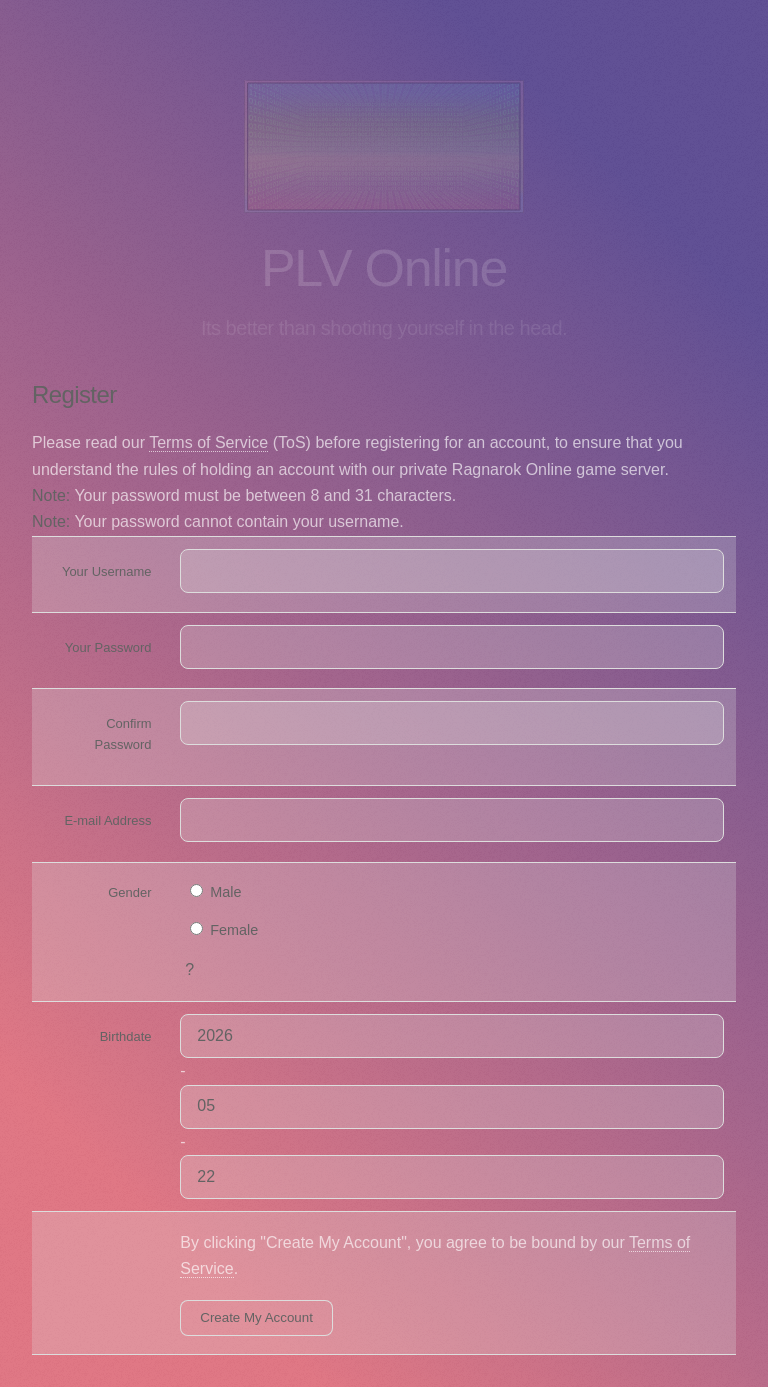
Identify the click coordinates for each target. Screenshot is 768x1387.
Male (215, 892)
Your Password (108, 647)
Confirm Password (123, 734)
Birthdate (126, 1036)
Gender (129, 892)
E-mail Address (107, 820)
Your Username (107, 571)
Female (224, 930)
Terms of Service (208, 442)
